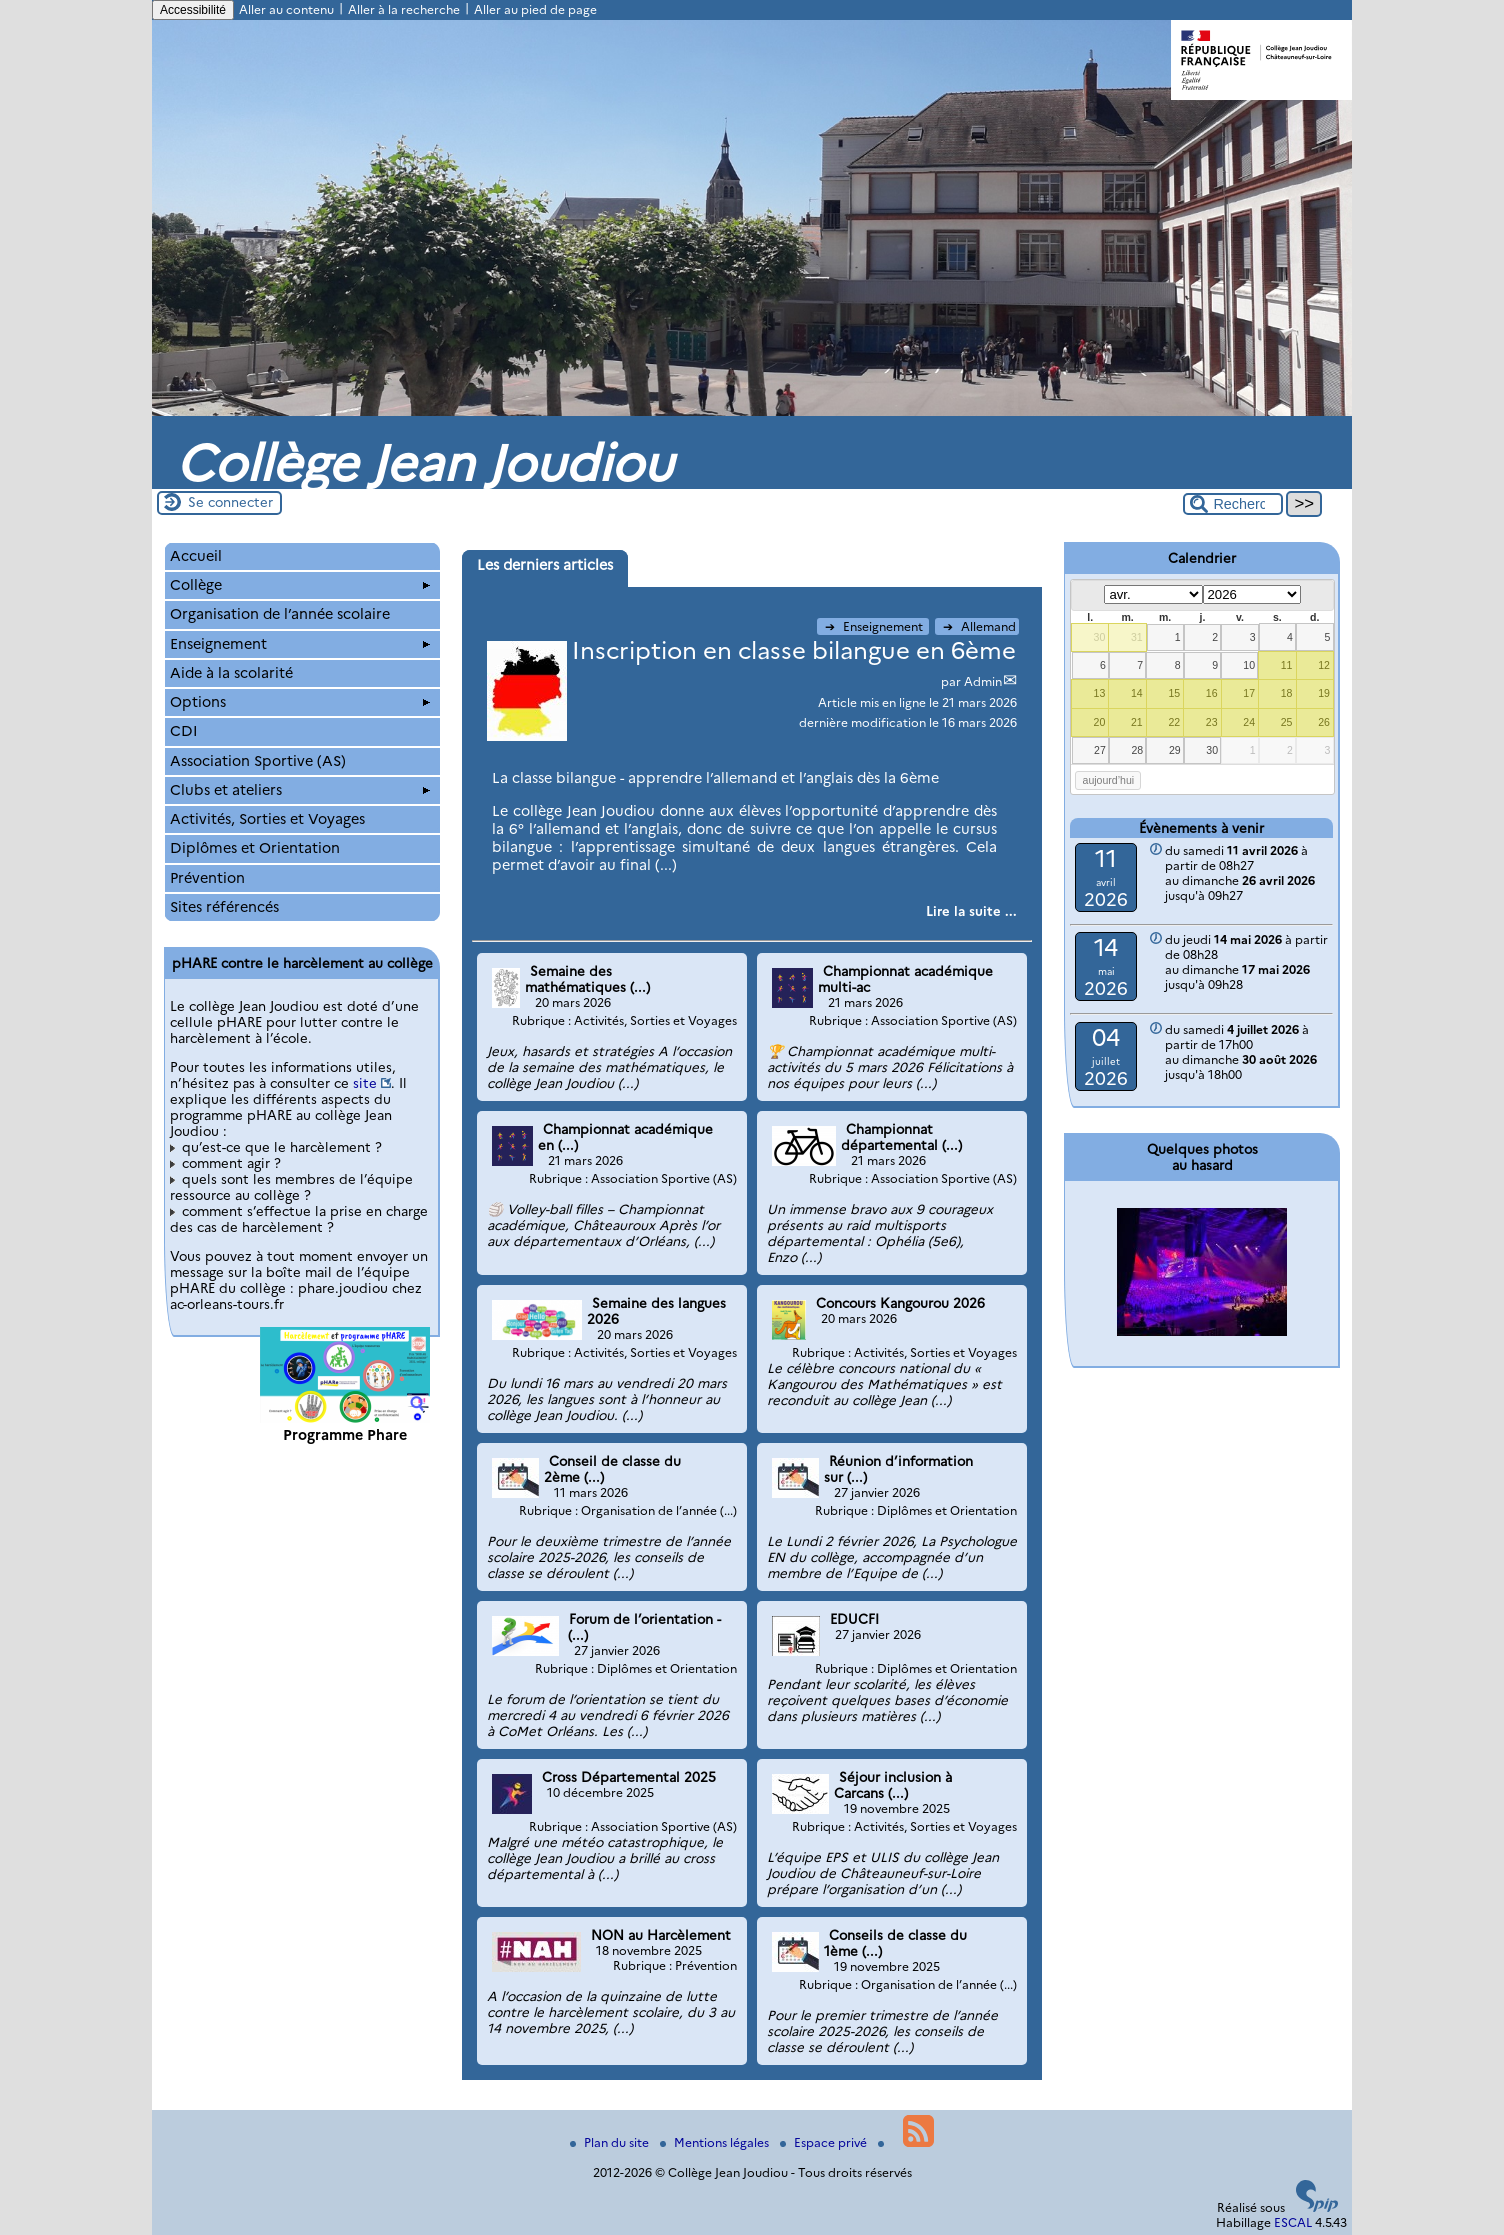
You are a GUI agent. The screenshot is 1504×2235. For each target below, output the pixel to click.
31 (1137, 637)
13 (1100, 693)
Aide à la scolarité (231, 673)
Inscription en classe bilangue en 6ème (794, 650)
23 (1212, 722)
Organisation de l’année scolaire (280, 614)
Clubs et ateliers (300, 790)
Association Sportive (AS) (258, 761)
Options (300, 702)
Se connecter (230, 502)
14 (1137, 693)
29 (1175, 750)
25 (1287, 722)
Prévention (207, 878)
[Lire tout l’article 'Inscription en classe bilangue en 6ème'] (971, 911)
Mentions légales (716, 2142)
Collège (300, 585)
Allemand (979, 626)
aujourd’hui (1109, 780)
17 (1249, 693)
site (365, 1083)
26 (1324, 722)
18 (1287, 693)
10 (1249, 665)
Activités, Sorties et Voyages (267, 819)
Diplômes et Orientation (255, 848)
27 (1100, 750)
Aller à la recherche (404, 9)
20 (1100, 722)
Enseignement (875, 626)
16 (1212, 693)
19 (1324, 693)
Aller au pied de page (535, 9)
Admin (983, 681)
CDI (184, 731)
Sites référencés (224, 907)
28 (1138, 750)
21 (1137, 722)
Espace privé (825, 2142)
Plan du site (611, 2142)
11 (1287, 665)
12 (1324, 665)
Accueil (196, 556)
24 (1249, 722)
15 (1174, 693)
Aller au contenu (286, 9)
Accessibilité (193, 10)
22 (1174, 722)
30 (1100, 637)
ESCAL (1293, 2222)
